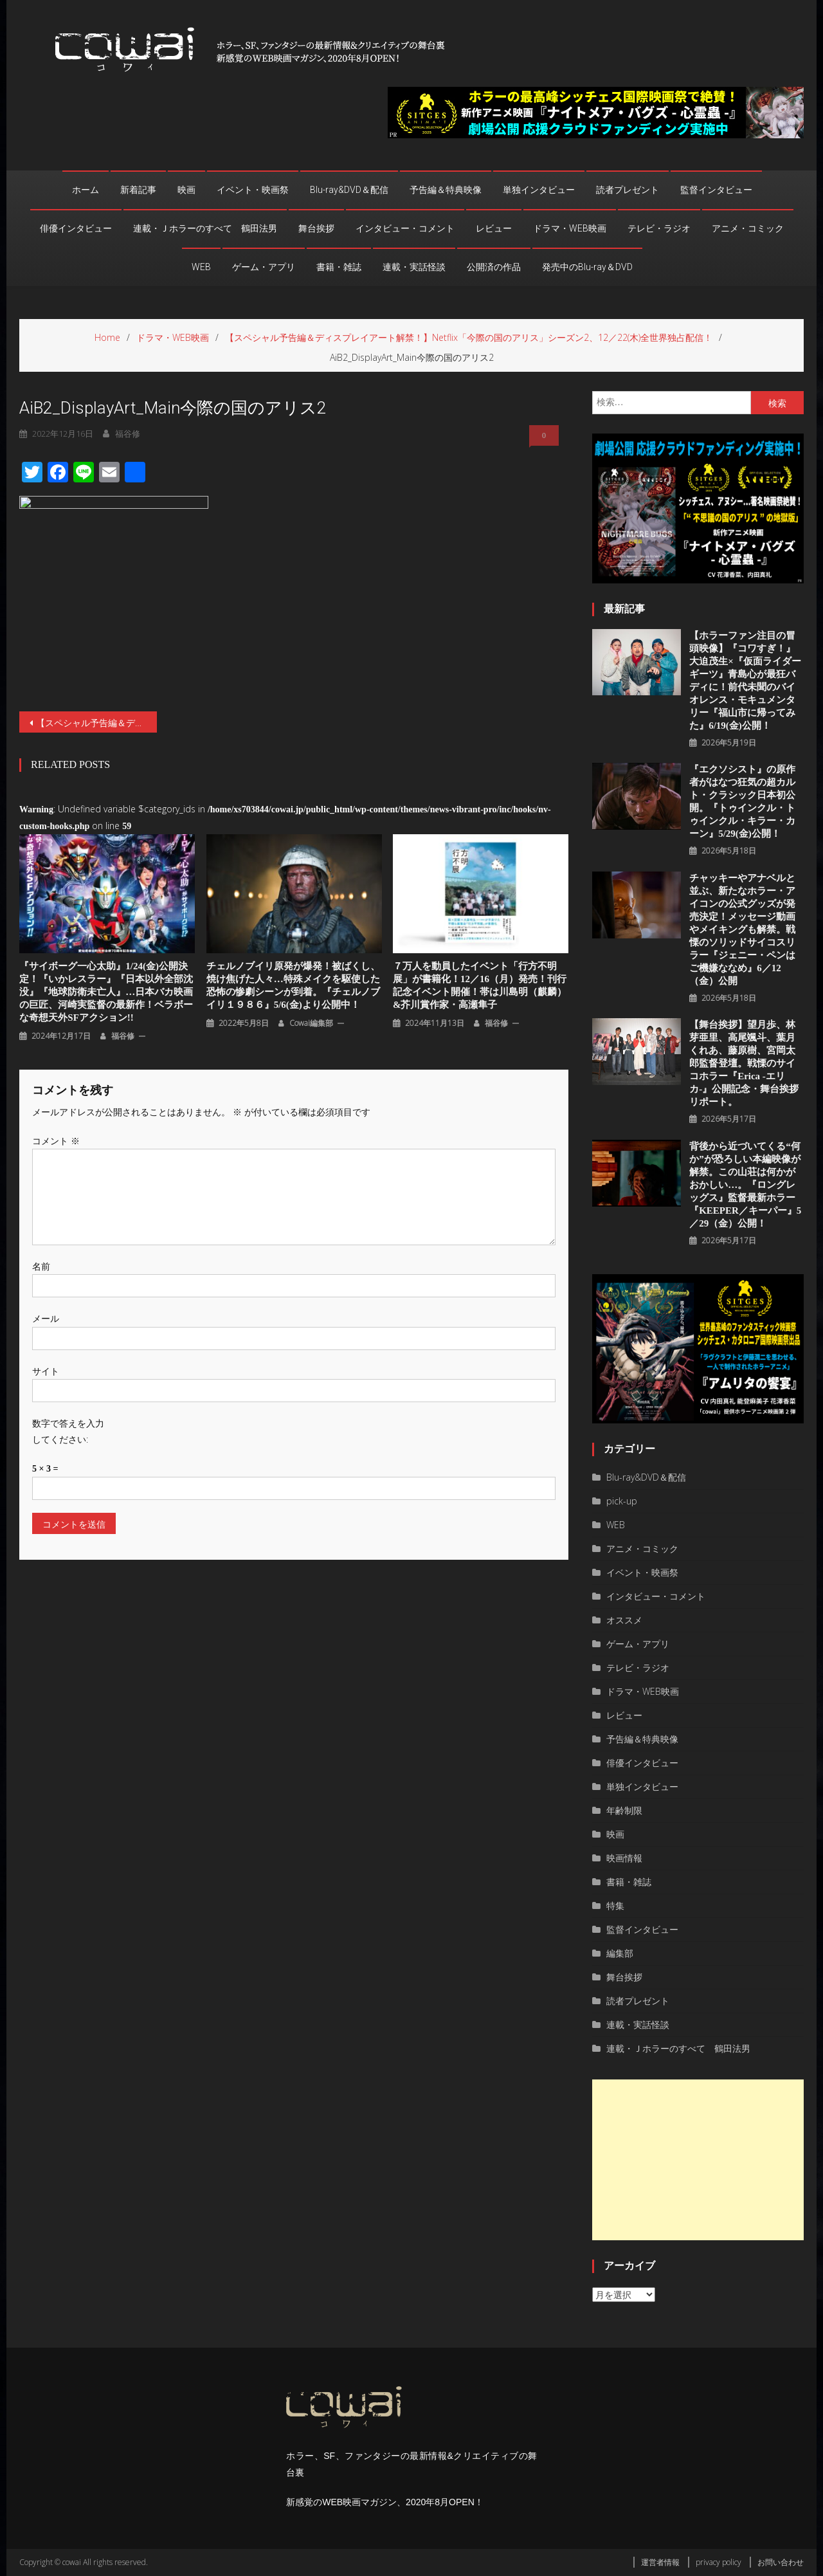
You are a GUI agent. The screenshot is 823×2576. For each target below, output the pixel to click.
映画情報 (624, 1858)
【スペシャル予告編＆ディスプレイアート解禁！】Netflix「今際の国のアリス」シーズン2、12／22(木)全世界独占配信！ (96, 723)
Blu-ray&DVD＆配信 (349, 190)
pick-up (621, 1501)
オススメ (624, 1620)
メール (45, 1318)
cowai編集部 (311, 1023)
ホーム (85, 190)
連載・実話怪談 (414, 267)
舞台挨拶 (316, 228)
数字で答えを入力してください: (68, 1431)
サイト (45, 1371)
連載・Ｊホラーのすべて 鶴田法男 (205, 228)
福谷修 (122, 1035)
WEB (201, 267)
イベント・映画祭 (253, 190)
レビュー (494, 228)
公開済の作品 (494, 267)
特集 (615, 1905)
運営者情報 (660, 2562)
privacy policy (718, 2562)
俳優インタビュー (76, 228)
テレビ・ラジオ (659, 228)
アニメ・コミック (748, 228)
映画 (186, 190)
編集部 (619, 1953)
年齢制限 (624, 1810)
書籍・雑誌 (338, 267)
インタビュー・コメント (405, 228)
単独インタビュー (539, 190)
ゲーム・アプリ (263, 267)
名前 (41, 1266)
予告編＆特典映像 (446, 190)
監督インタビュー (716, 190)
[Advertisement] (698, 2159)
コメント (56, 1141)
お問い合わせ (780, 2562)
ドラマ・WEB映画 (569, 228)
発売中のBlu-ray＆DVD (587, 267)
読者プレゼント (627, 190)
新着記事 (138, 190)
